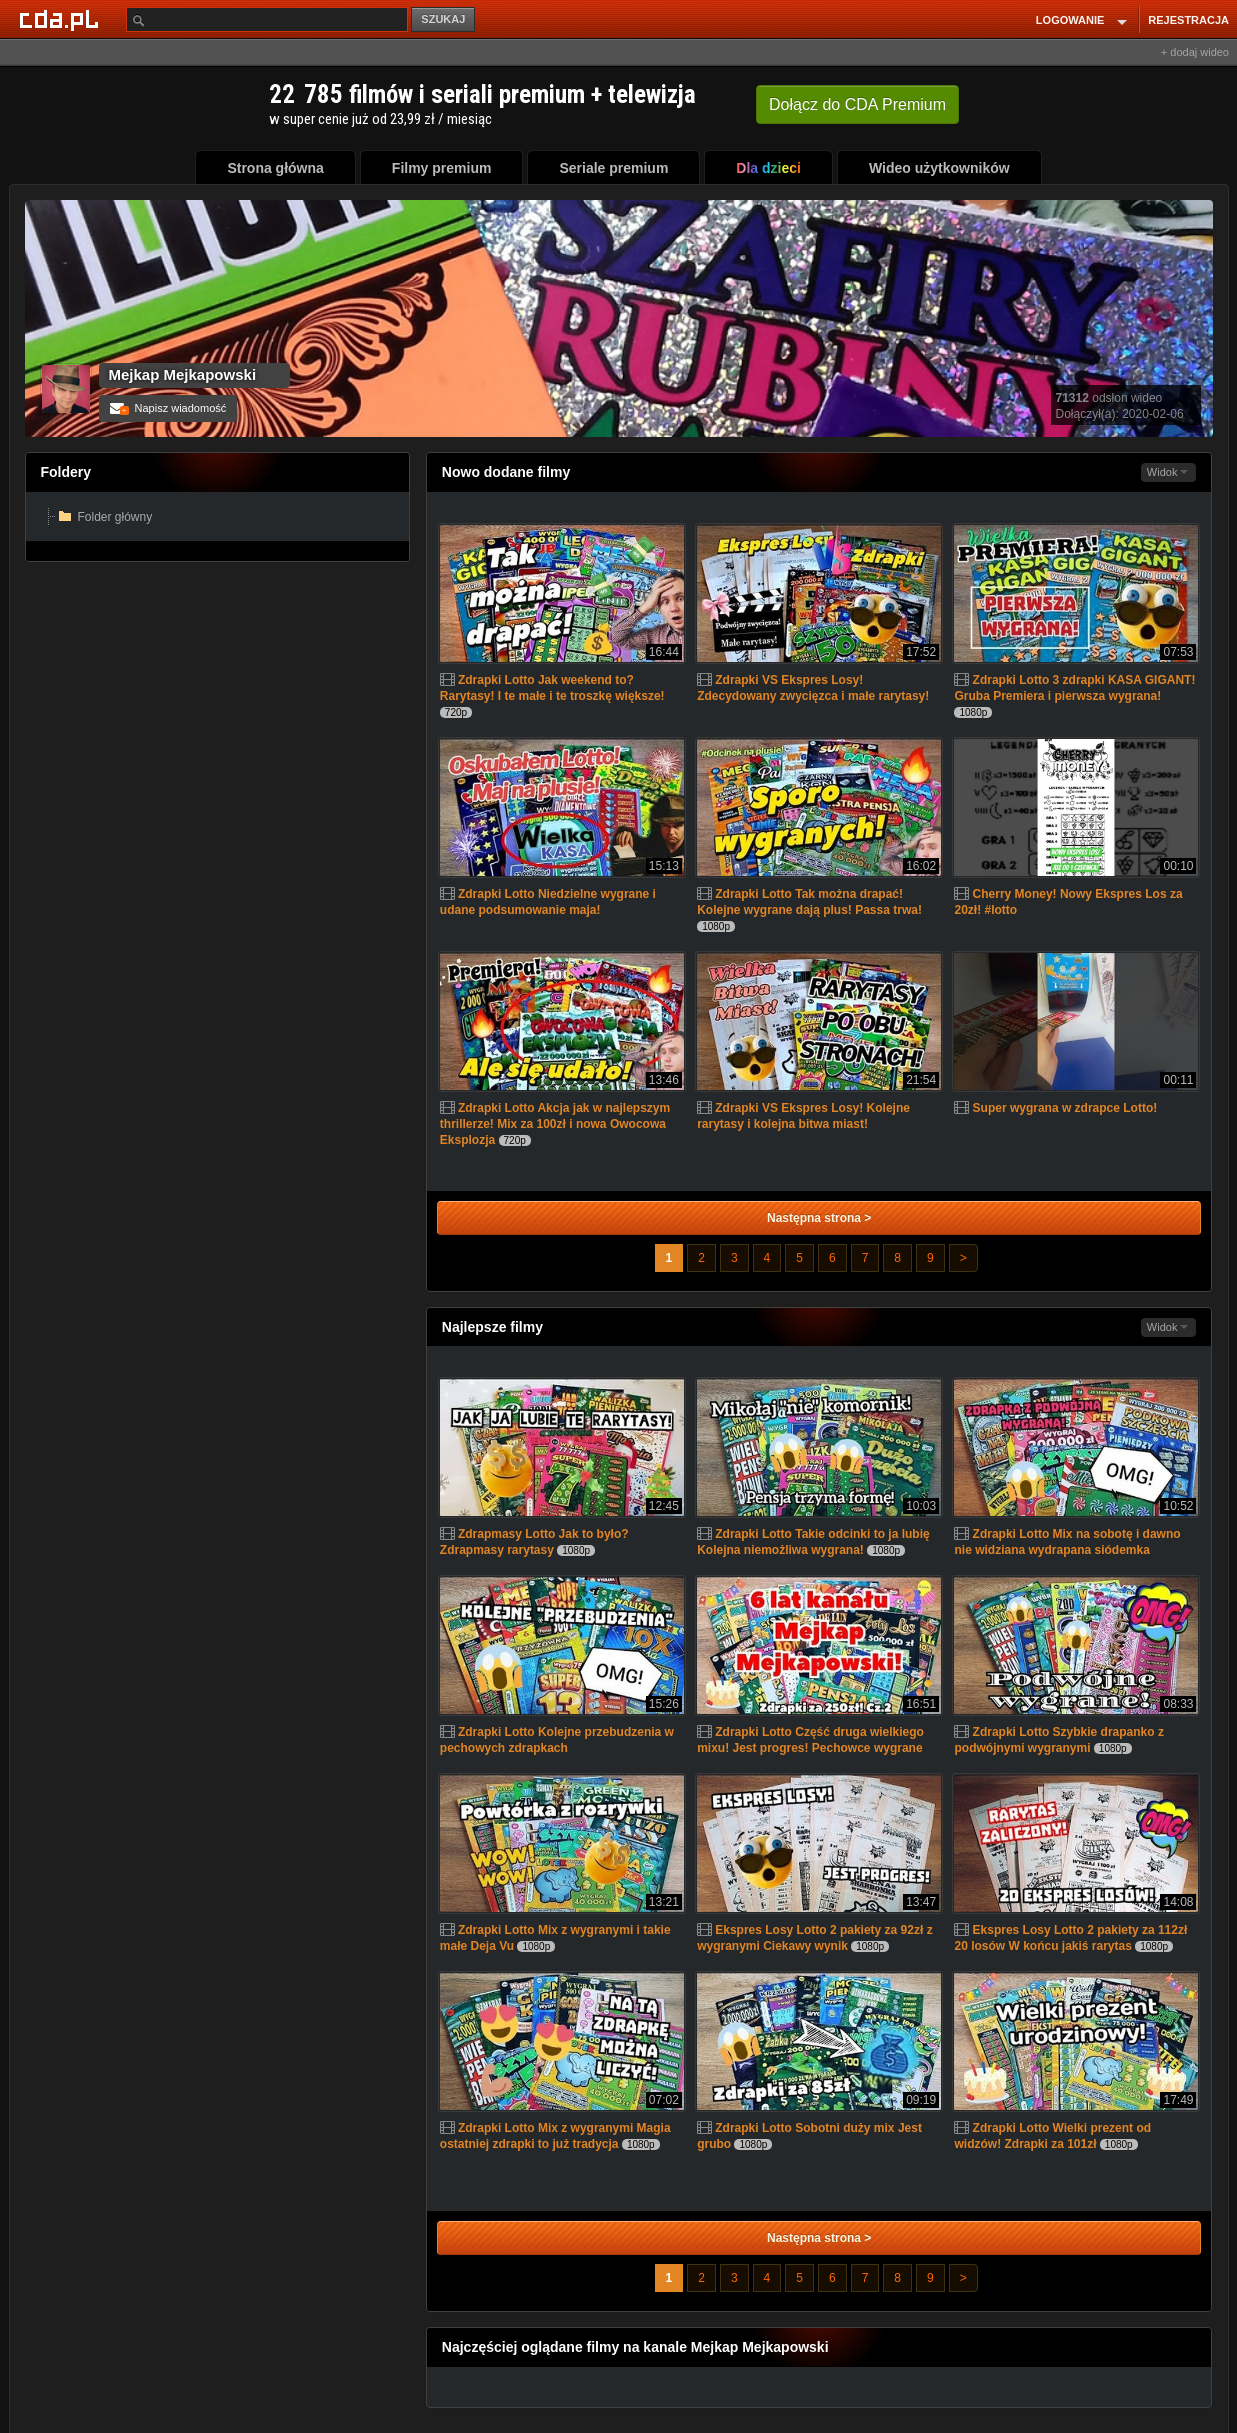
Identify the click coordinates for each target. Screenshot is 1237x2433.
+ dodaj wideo (1195, 52)
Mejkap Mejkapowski (183, 374)
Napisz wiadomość (168, 408)
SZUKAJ (443, 19)
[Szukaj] (267, 19)
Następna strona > (819, 1218)
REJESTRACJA (1188, 20)
